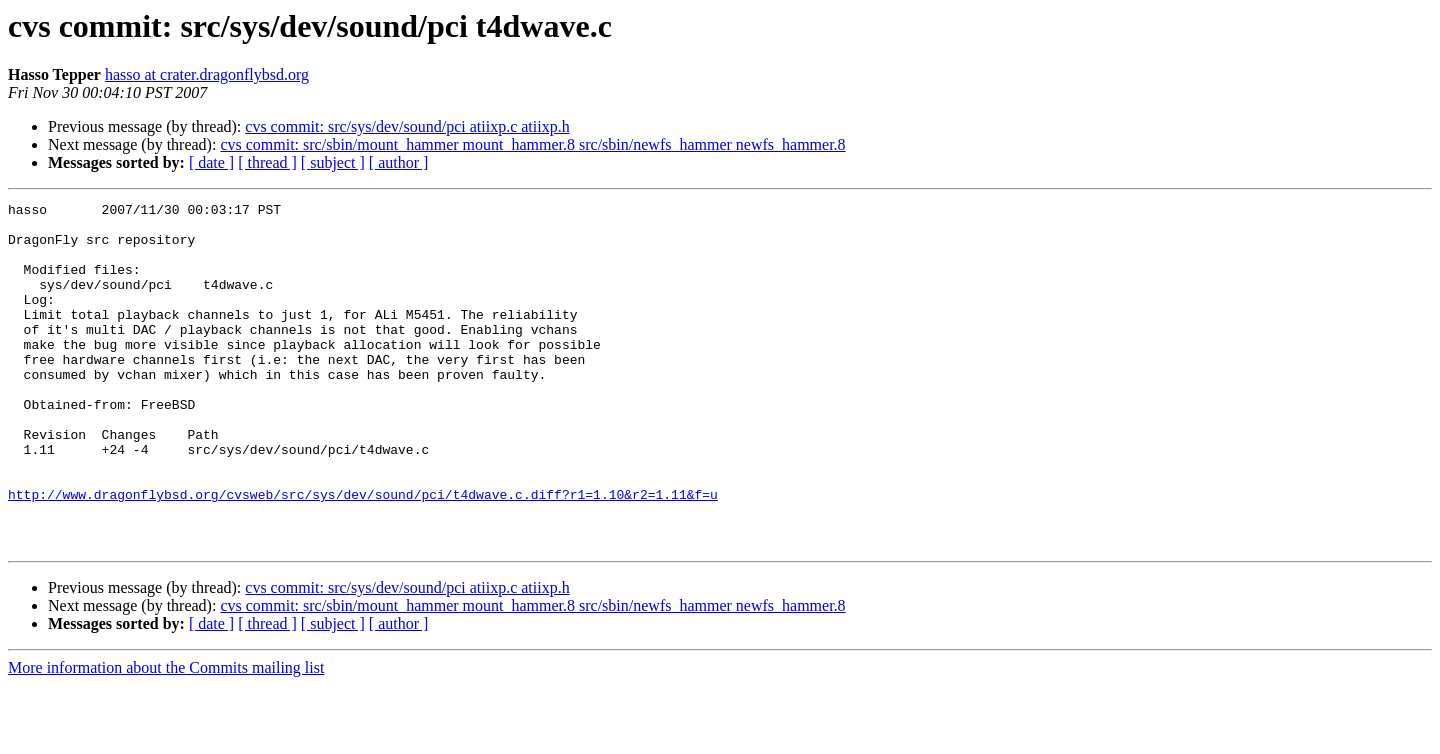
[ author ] (399, 162)
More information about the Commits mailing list (166, 736)
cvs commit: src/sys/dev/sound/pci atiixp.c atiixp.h (407, 126)
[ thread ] (267, 162)
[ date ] (211, 162)
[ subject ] (333, 162)
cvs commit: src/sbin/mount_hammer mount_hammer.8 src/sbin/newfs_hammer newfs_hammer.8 (532, 144)
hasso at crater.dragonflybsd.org (207, 74)
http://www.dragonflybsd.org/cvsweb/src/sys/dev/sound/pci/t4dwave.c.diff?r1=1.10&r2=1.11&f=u (363, 554)
